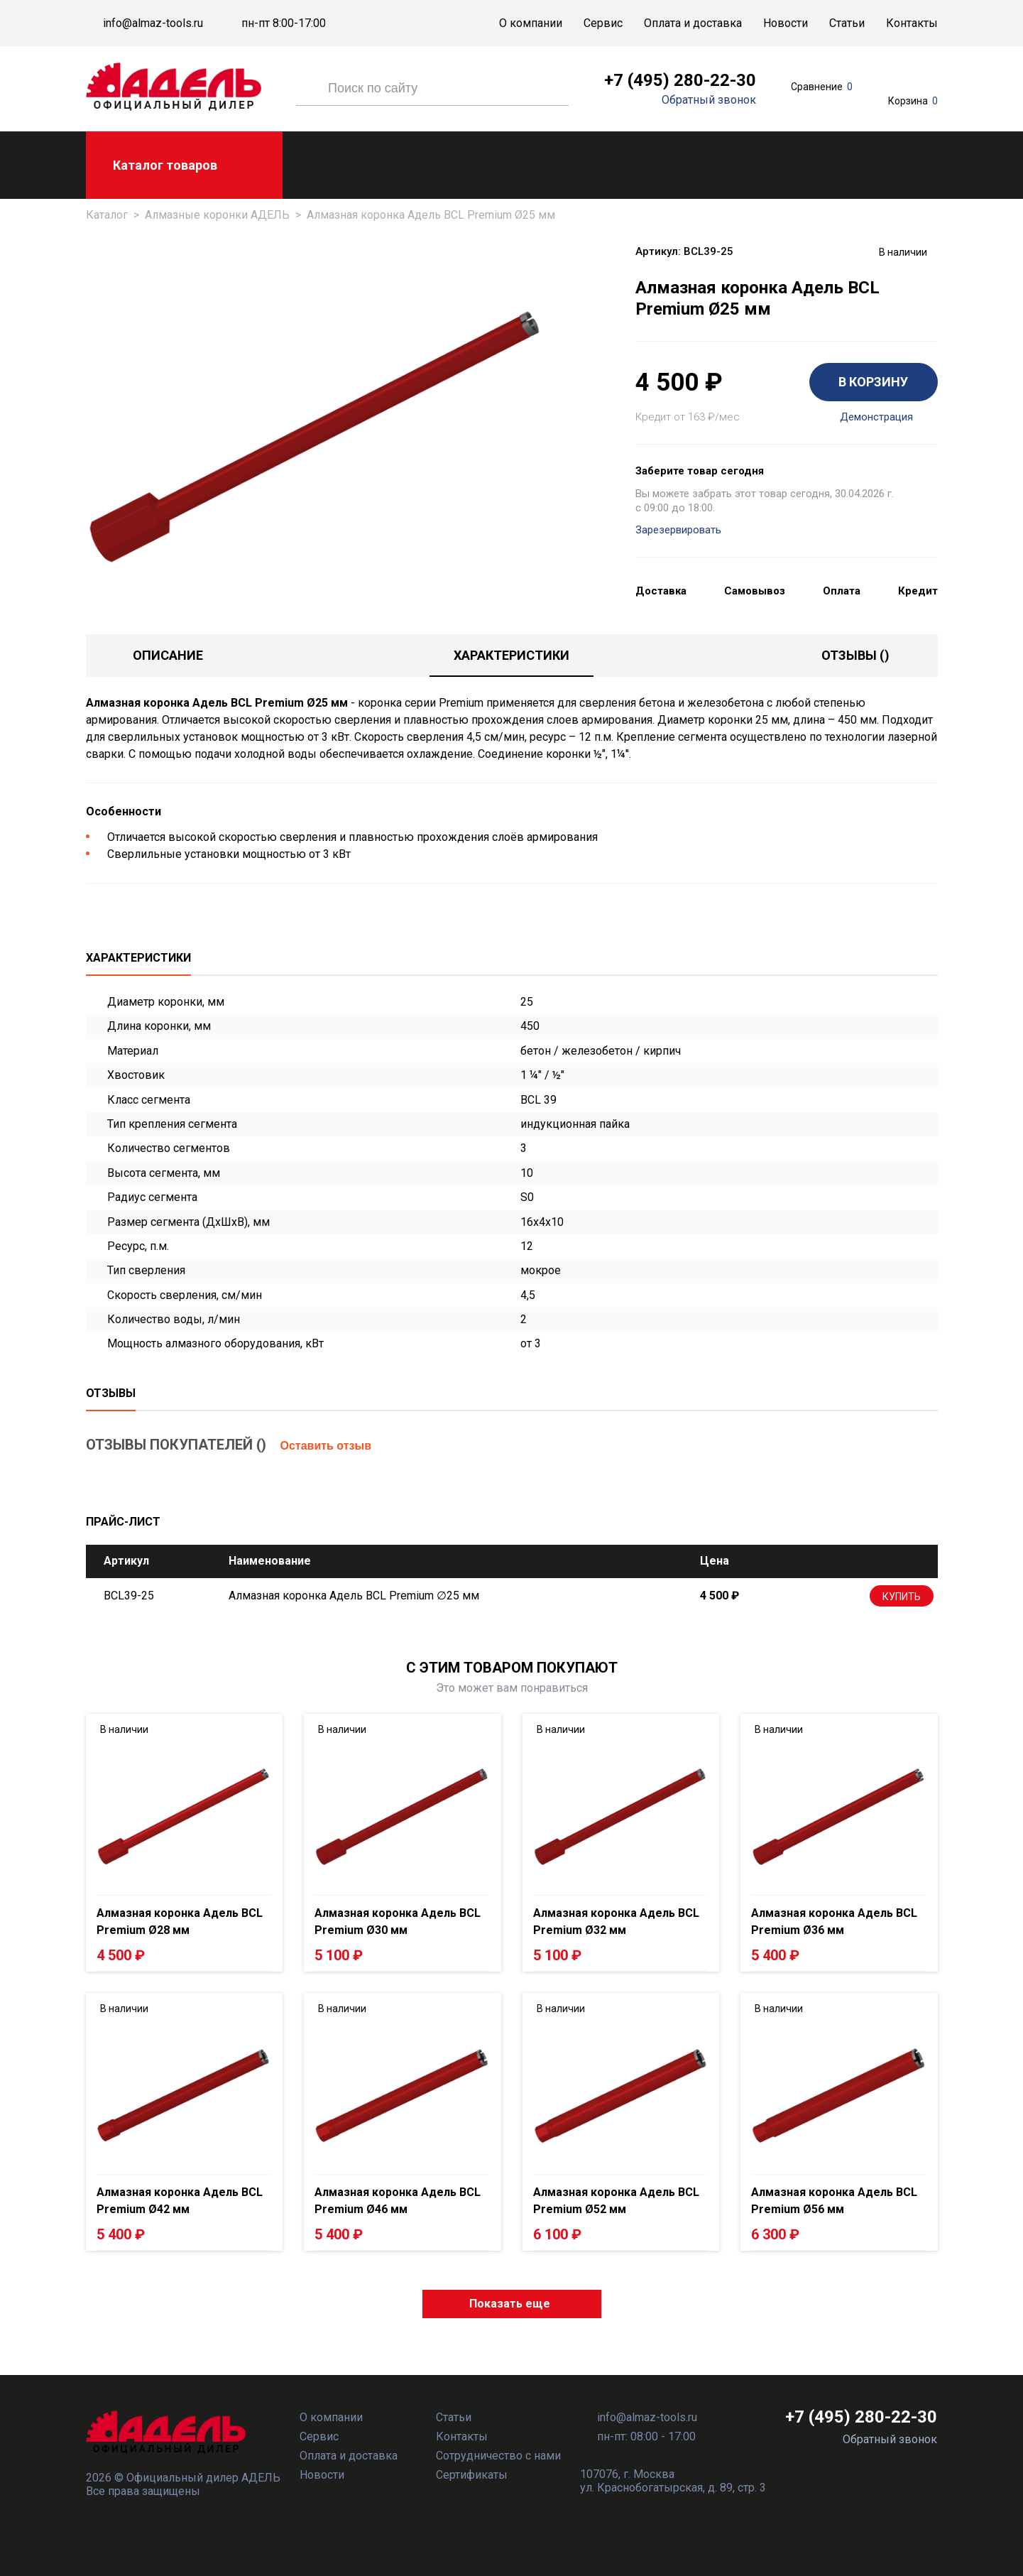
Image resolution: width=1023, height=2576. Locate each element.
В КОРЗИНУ (873, 381)
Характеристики (511, 655)
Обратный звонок (709, 100)
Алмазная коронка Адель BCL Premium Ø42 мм (180, 2200)
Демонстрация (876, 417)
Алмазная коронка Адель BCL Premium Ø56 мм (834, 2200)
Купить (901, 1596)
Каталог (107, 215)
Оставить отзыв (326, 1446)
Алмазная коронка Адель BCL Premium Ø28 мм (180, 1921)
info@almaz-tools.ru (153, 23)
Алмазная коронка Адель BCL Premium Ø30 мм (397, 1921)
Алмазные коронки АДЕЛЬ (217, 215)
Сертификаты (472, 2475)
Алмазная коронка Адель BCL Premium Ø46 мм (397, 2200)
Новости (785, 23)
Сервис (603, 23)
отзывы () (855, 655)
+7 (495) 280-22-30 (680, 80)
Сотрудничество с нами (498, 2455)
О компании (530, 23)
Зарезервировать (678, 529)
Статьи (847, 23)
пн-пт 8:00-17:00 (283, 23)
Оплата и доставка (693, 23)
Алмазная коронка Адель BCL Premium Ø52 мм (616, 2200)
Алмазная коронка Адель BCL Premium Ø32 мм (616, 1921)
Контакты (912, 23)
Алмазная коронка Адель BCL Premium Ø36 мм (834, 1921)
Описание (168, 655)
